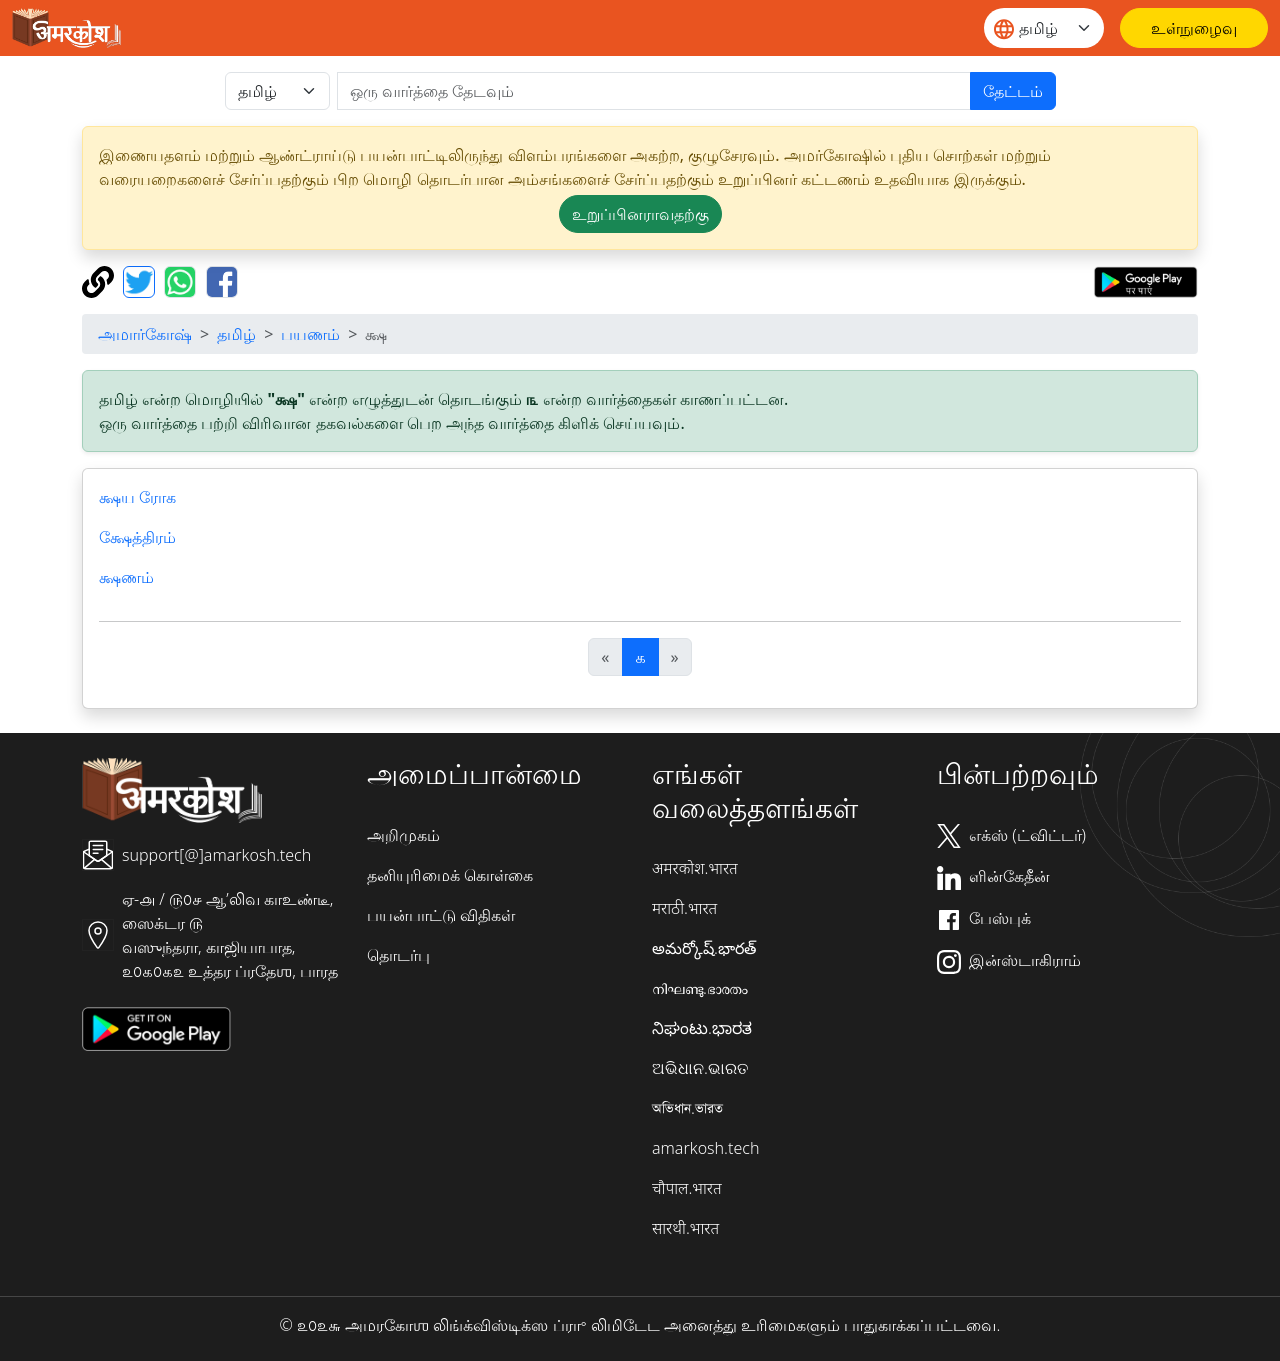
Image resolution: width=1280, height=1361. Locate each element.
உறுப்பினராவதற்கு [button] (640, 214)
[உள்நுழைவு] (1194, 28)
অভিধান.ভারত (687, 1108)
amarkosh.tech (705, 1148)
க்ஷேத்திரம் (137, 537)
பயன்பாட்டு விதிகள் (441, 915)
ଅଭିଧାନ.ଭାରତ (700, 1068)
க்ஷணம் (126, 577)
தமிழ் (236, 334)
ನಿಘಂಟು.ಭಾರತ (702, 1028)
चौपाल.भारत (687, 1188)
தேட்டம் (1013, 91)
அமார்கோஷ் (145, 334)
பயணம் (310, 334)
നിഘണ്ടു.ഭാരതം (700, 988)
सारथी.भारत (685, 1228)
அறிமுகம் (403, 835)
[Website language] (1044, 28)
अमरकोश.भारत (695, 868)
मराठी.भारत (684, 908)
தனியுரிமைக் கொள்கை (450, 875)
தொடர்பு (398, 955)
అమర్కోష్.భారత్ (704, 948)
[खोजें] (654, 91)
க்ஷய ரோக (137, 497)
